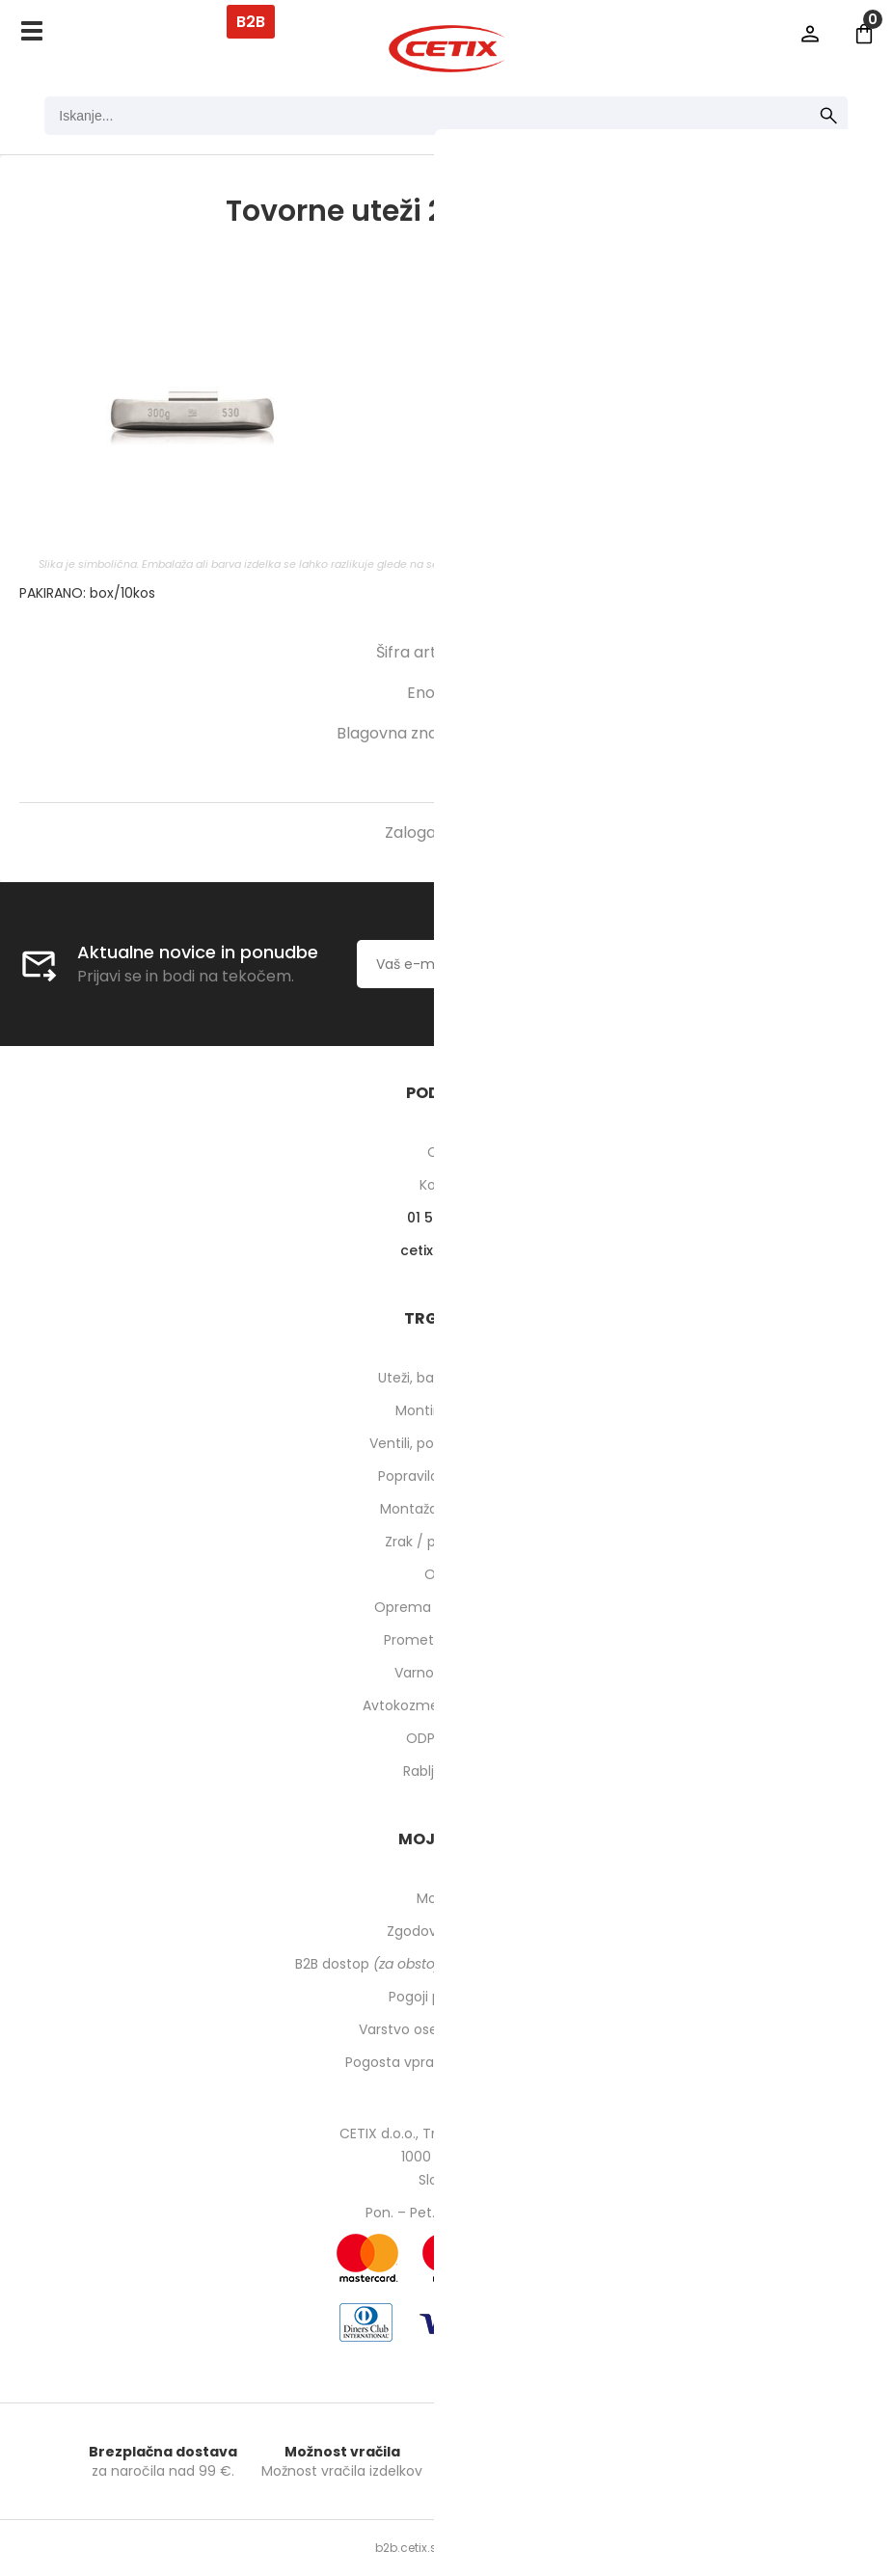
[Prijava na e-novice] (701, 964)
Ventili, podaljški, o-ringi (447, 1443)
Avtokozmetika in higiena (447, 1705)
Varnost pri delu (447, 1672)
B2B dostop (447, 1963)
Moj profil (447, 1898)
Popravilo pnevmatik (446, 1476)
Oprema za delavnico (447, 1607)
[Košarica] (864, 33)
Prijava (810, 33)
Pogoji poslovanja (446, 1996)
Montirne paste (446, 1410)
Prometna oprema (446, 1640)
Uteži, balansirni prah (446, 1377)
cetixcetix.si (447, 1250)
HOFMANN (517, 733)
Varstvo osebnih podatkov (446, 2029)
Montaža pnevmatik (447, 1508)
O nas (447, 1152)
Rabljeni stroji (446, 1771)
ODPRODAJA (447, 1738)
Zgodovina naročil (446, 1931)
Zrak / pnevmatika (446, 1541)
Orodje (447, 1574)
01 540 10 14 (447, 1217)
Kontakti (446, 1184)
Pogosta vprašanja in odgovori (446, 2062)
